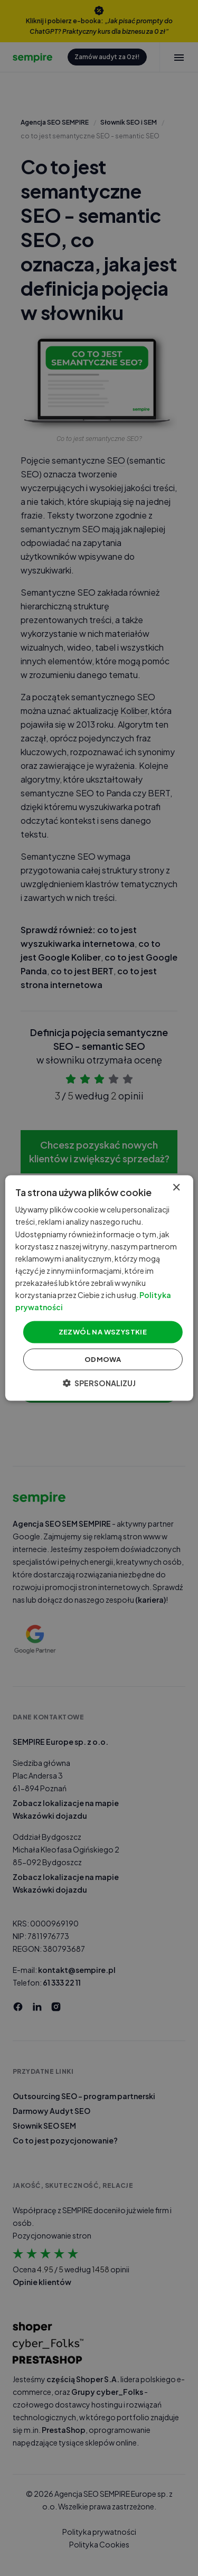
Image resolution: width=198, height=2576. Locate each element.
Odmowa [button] (102, 1359)
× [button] (176, 1188)
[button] (99, 1382)
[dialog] (99, 1288)
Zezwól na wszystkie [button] (103, 1332)
